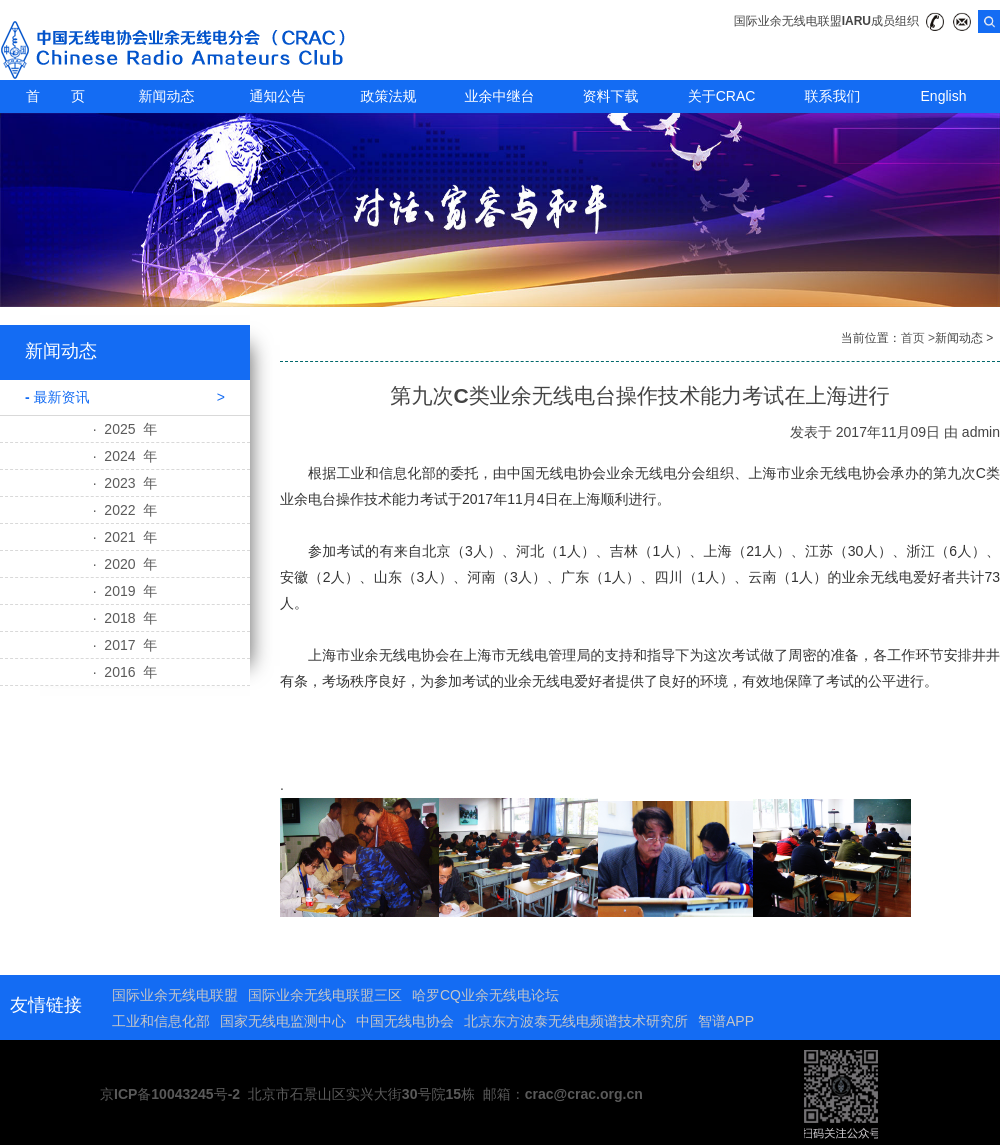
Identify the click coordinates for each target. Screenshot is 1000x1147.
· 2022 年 (125, 510)
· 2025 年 (125, 429)
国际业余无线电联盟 (175, 995)
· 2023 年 (125, 483)
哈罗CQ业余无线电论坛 (485, 995)
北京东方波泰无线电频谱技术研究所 (576, 1021)
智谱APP (726, 1021)
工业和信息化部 (161, 1021)
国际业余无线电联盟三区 (325, 995)
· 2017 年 (125, 645)
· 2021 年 (125, 537)
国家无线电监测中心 (283, 1021)
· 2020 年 (125, 564)
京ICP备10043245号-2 (170, 1094)
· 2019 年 (125, 591)
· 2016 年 (125, 672)
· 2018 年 (125, 618)
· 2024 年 (125, 456)
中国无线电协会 (405, 1021)
